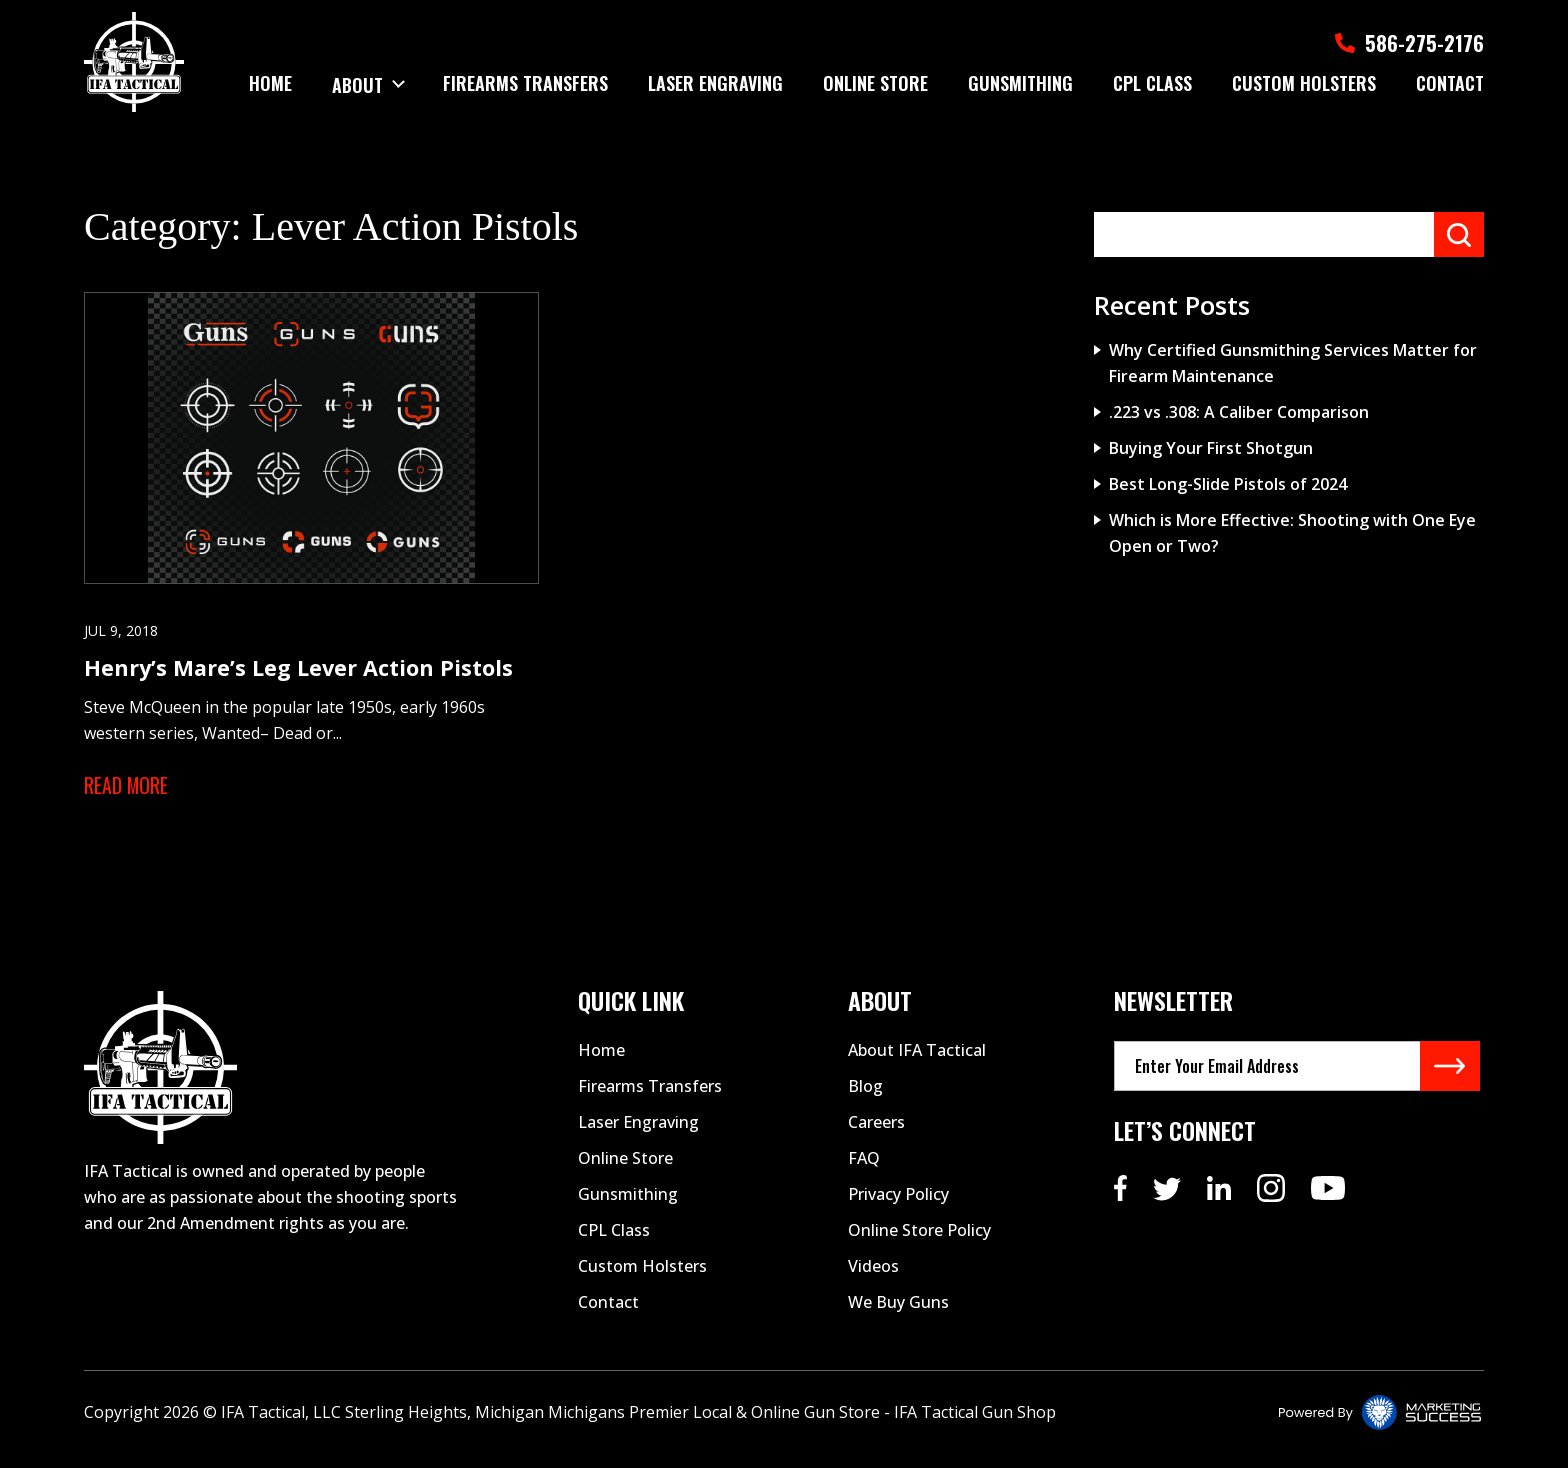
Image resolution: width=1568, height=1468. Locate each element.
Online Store (875, 82)
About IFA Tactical (917, 1062)
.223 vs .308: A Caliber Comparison (1239, 412)
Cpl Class (1152, 82)
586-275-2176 (1402, 41)
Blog (865, 1098)
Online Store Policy (919, 1242)
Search (1459, 234)
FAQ (864, 1170)
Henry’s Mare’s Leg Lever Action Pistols (300, 678)
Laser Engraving (715, 82)
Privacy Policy (898, 1206)
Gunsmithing (1020, 82)
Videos (873, 1278)
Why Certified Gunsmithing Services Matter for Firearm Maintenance (1293, 363)
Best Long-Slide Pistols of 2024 (1228, 484)
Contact (1450, 82)
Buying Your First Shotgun (1211, 448)
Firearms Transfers (525, 82)
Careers (876, 1134)
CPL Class (614, 1242)
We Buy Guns (898, 1314)
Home (269, 82)
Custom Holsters (1304, 82)
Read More (127, 797)
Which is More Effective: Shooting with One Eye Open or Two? (1292, 533)
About (356, 82)
